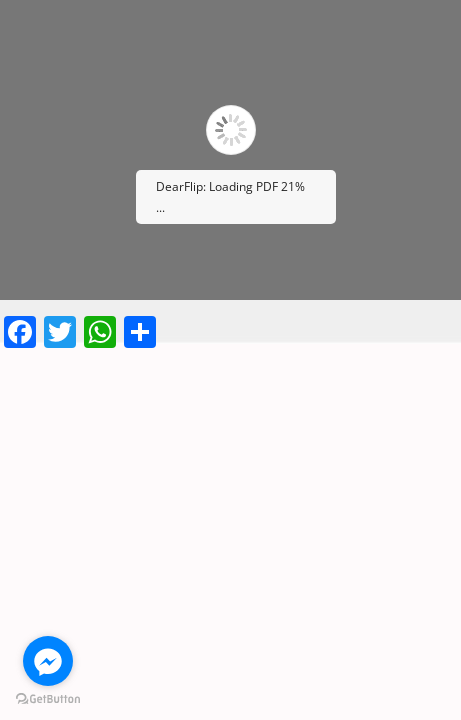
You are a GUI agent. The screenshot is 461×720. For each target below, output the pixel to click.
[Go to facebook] (48, 661)
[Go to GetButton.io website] (48, 699)
